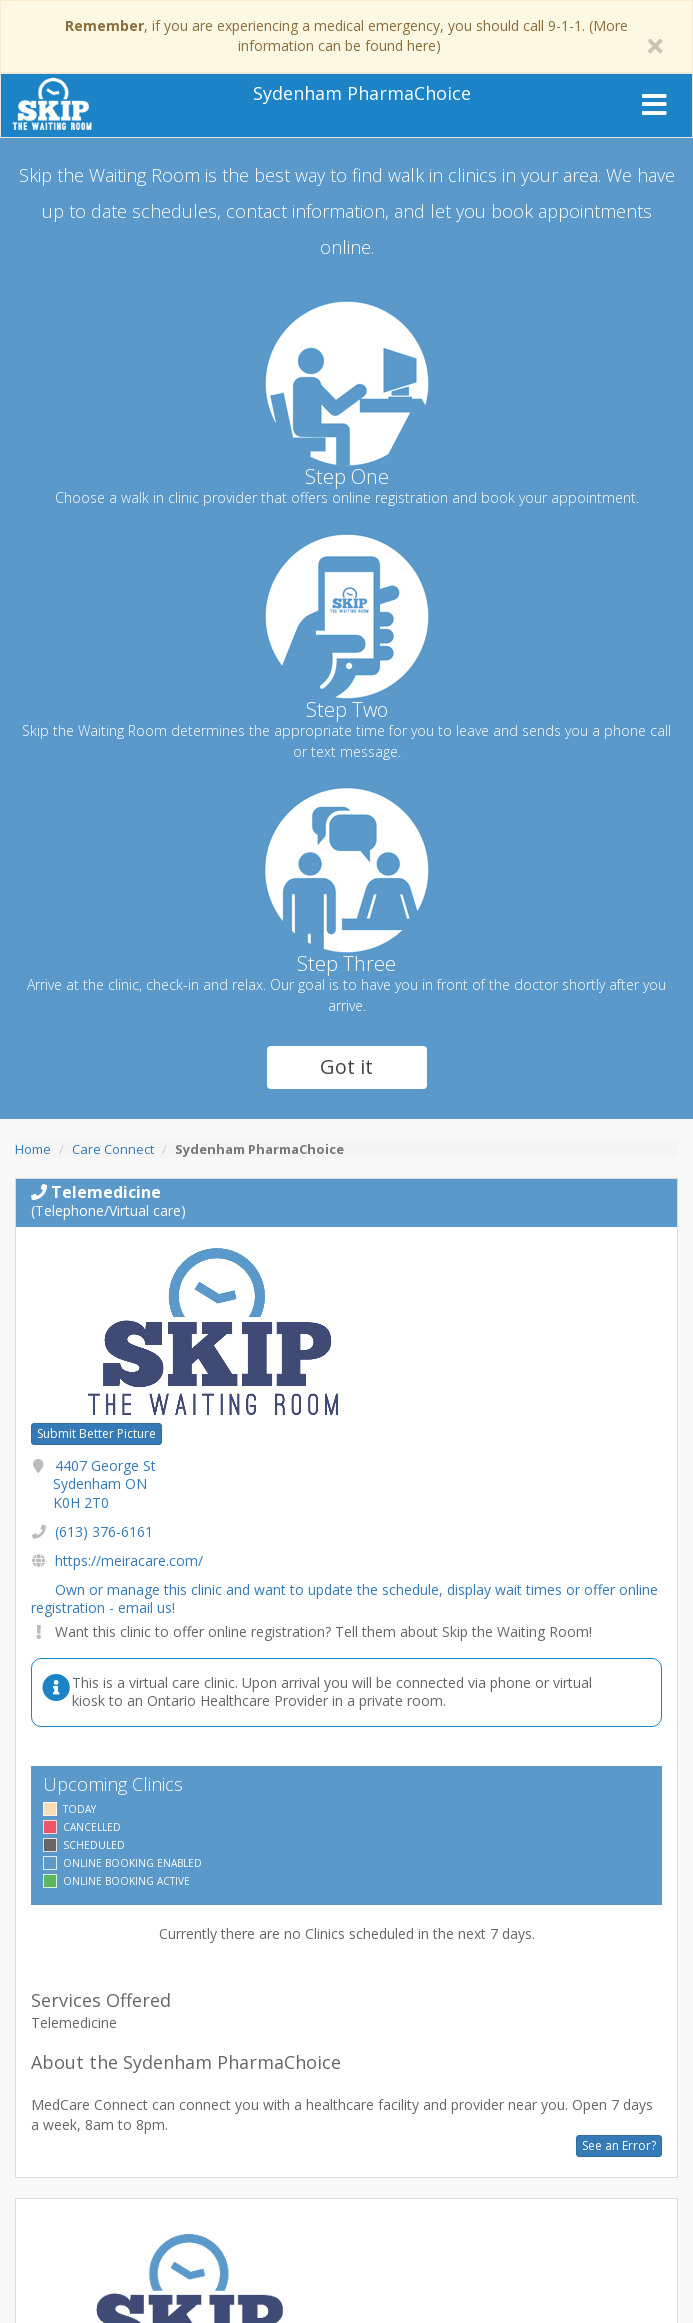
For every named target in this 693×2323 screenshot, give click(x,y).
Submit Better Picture (96, 1433)
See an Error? (619, 2145)
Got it (346, 1066)
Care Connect (113, 1149)
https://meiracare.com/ (129, 1560)
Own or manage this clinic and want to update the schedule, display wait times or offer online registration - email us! (344, 1598)
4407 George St (104, 1483)
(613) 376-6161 (104, 1531)
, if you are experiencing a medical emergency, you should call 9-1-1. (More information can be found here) (346, 35)
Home (33, 1149)
